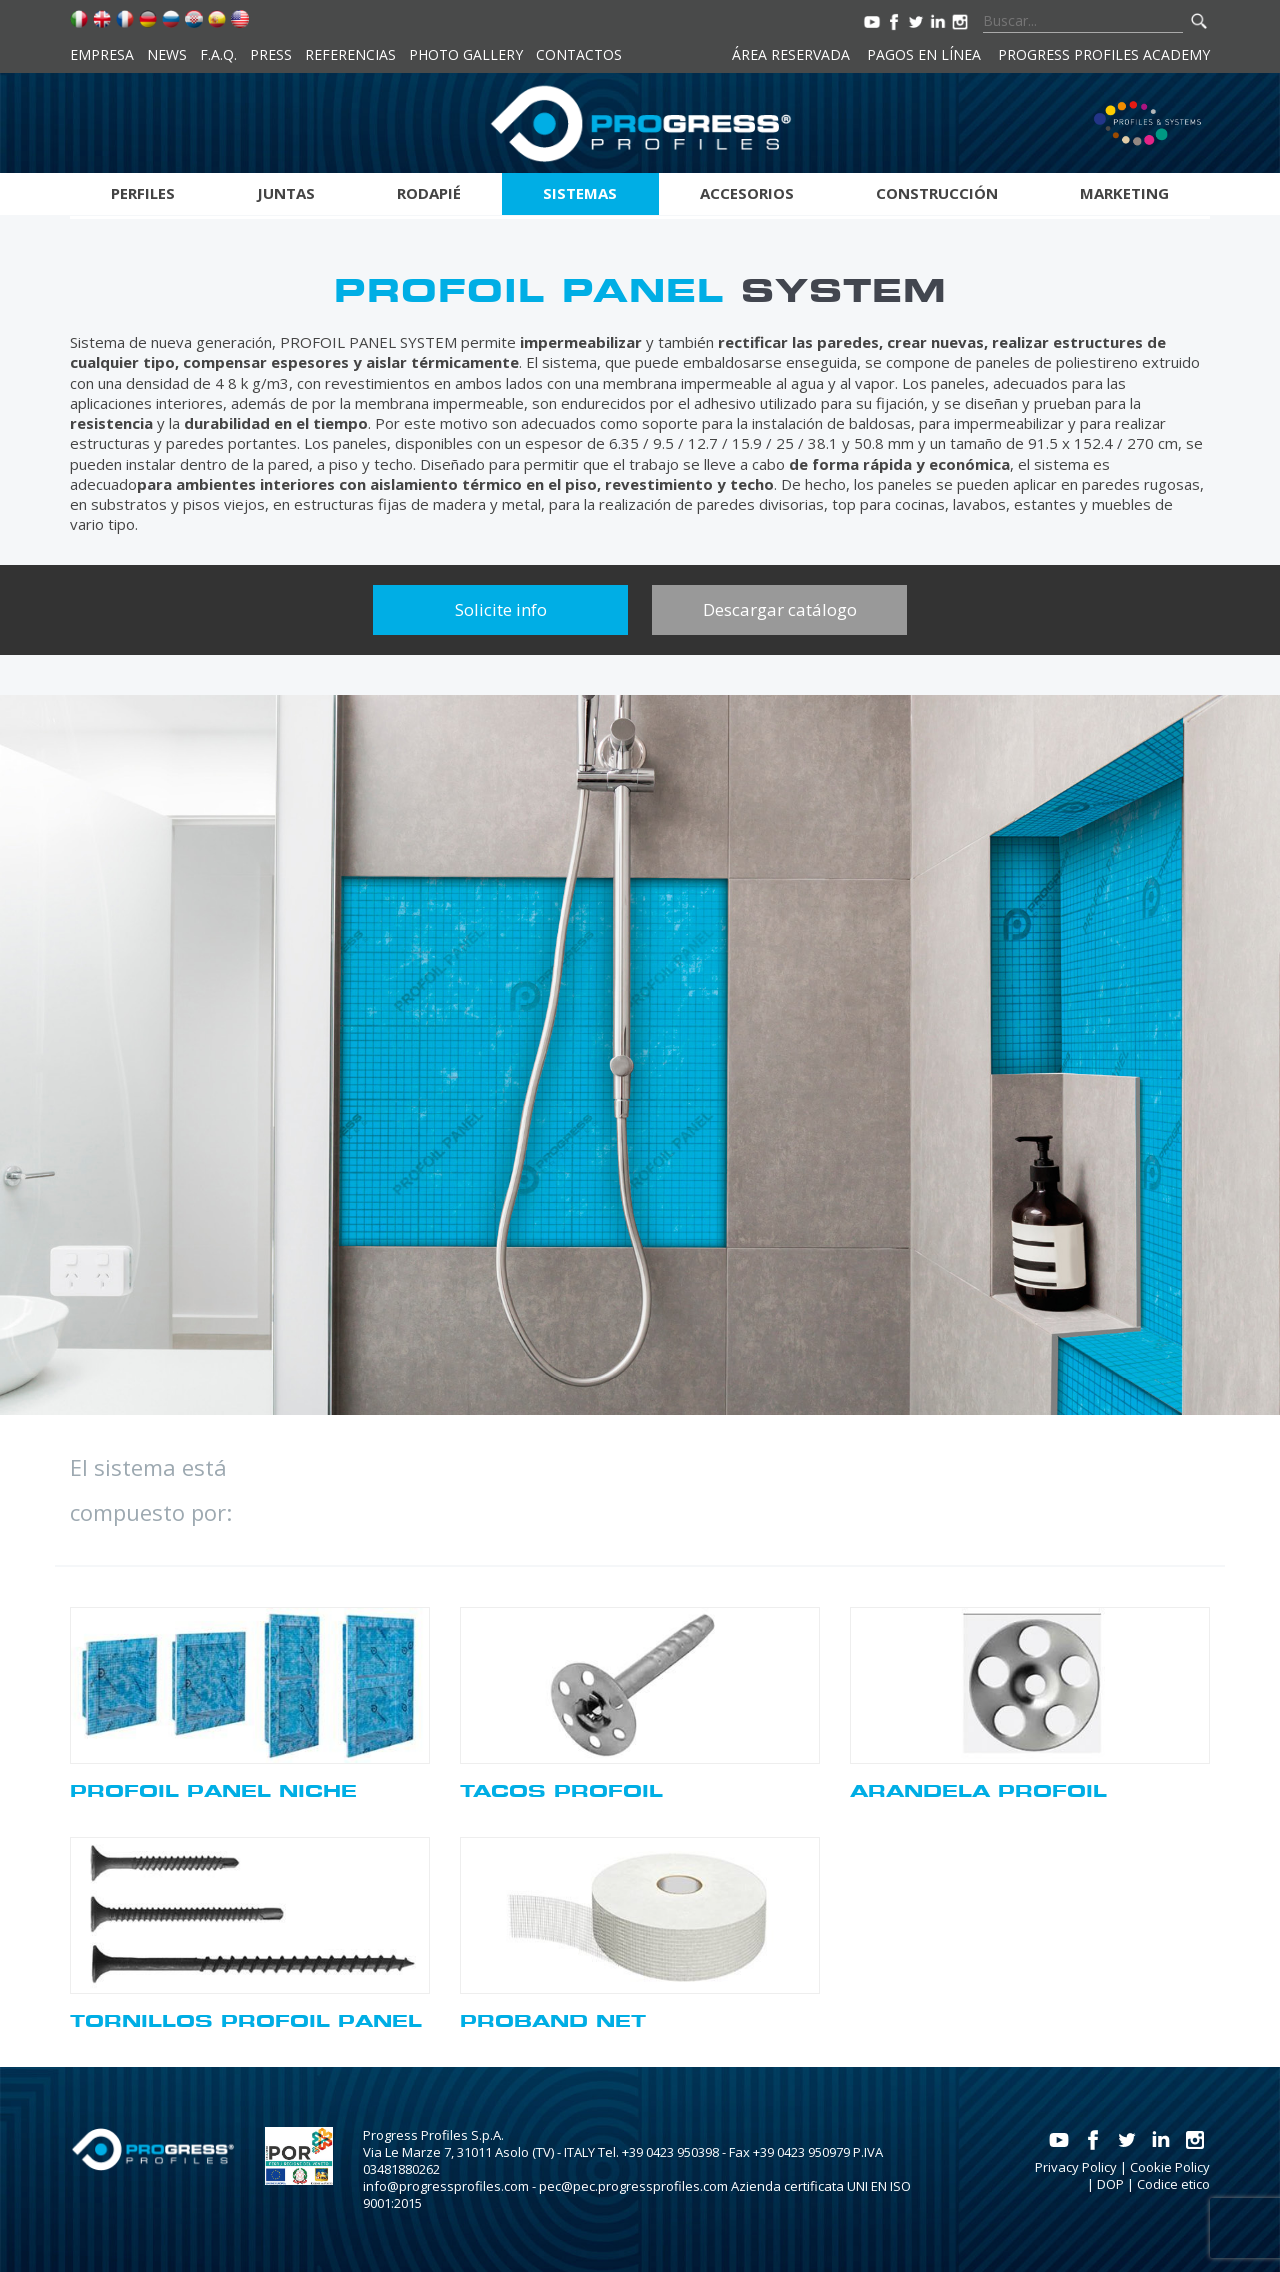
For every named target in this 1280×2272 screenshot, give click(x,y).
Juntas (286, 193)
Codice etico (1173, 2184)
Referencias (350, 54)
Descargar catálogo (780, 609)
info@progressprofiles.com (446, 2186)
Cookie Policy (1170, 2167)
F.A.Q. (218, 54)
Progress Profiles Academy (1104, 54)
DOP (1110, 2184)
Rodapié (429, 193)
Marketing (1124, 193)
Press (271, 54)
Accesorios (747, 193)
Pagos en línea (924, 54)
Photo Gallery (466, 54)
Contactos (579, 54)
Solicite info (501, 609)
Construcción (937, 193)
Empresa (102, 54)
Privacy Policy (1076, 2167)
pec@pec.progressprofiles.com (633, 2186)
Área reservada (791, 54)
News (167, 54)
